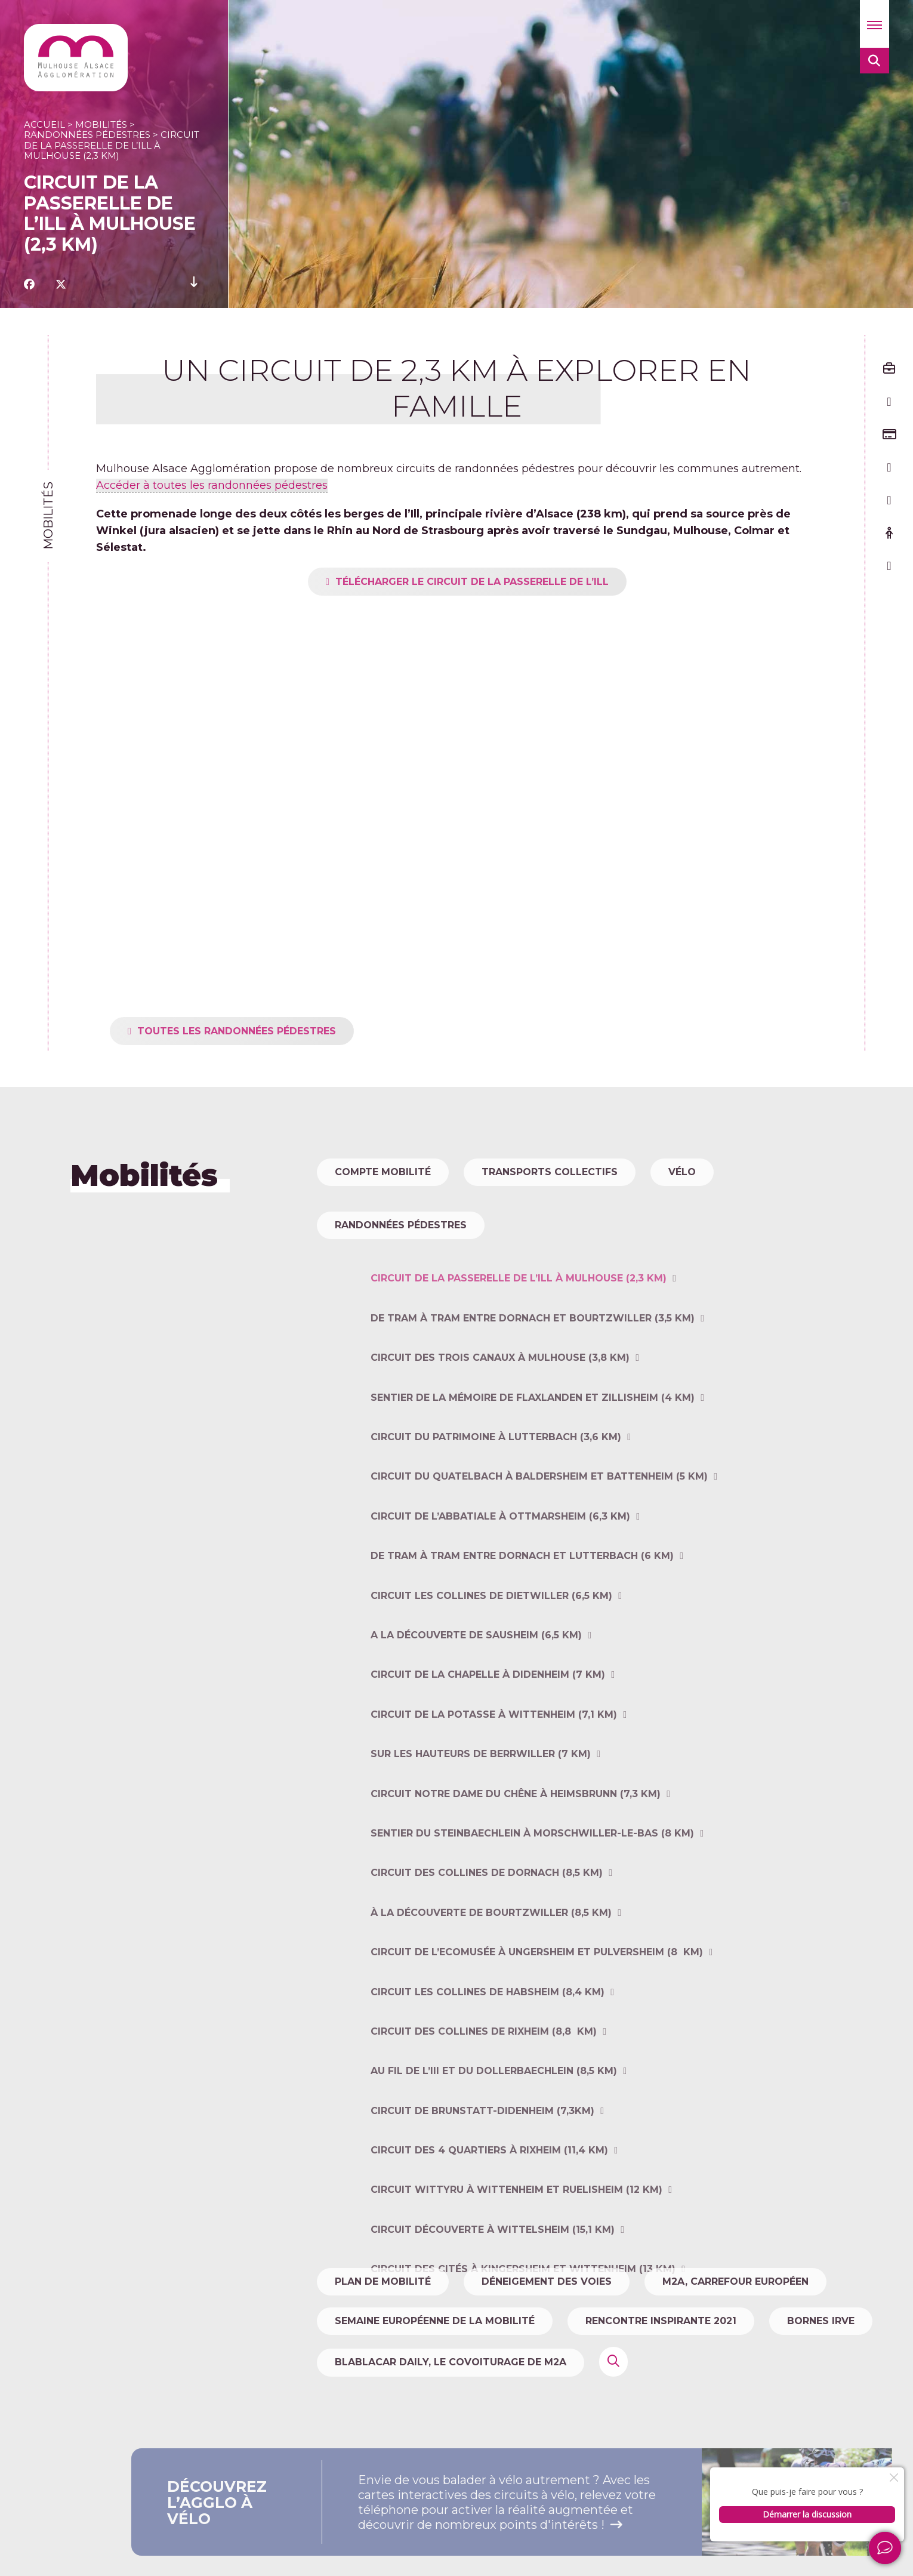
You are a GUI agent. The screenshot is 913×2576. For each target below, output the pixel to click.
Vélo (682, 1172)
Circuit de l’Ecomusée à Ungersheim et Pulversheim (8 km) (537, 2019)
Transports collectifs (550, 1172)
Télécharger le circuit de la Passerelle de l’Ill (505, 581)
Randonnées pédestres (87, 134)
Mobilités (101, 124)
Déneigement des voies (547, 2281)
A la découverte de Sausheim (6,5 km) (476, 1702)
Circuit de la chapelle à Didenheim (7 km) (488, 1742)
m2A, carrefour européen (735, 2281)
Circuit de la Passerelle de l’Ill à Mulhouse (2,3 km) (519, 1345)
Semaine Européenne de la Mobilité (435, 2321)
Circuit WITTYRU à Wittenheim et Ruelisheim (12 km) (516, 2257)
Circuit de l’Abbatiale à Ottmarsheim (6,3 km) (500, 1583)
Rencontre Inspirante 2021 (660, 2321)
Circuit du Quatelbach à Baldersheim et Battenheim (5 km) (539, 1543)
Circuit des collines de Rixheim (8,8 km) (484, 2098)
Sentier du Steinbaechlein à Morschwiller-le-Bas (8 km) (532, 1900)
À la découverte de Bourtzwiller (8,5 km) (491, 1979)
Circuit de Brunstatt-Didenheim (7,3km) (482, 2177)
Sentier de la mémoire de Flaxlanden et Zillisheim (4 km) (533, 1464)
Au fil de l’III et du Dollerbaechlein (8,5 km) (494, 2138)
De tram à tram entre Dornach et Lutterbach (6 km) (522, 1623)
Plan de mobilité (383, 2281)
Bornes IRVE (821, 2321)
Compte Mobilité (383, 1172)
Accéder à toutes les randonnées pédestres (212, 485)
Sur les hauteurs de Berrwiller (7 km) (481, 1821)
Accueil (44, 124)
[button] (874, 24)
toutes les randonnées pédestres (270, 1031)
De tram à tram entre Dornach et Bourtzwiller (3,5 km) (533, 1385)
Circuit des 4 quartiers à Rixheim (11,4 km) (489, 2217)
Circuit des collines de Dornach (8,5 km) (487, 1940)
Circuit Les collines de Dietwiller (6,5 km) (491, 1662)
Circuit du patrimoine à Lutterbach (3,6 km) (496, 1504)
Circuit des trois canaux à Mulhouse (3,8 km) (500, 1425)
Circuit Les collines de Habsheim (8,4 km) (487, 2059)
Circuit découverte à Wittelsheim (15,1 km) (493, 2296)
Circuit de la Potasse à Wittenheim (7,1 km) (494, 1781)
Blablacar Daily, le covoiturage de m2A (450, 2362)
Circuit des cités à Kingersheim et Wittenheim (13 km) (523, 2336)
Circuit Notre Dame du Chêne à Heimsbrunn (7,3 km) (516, 1860)
